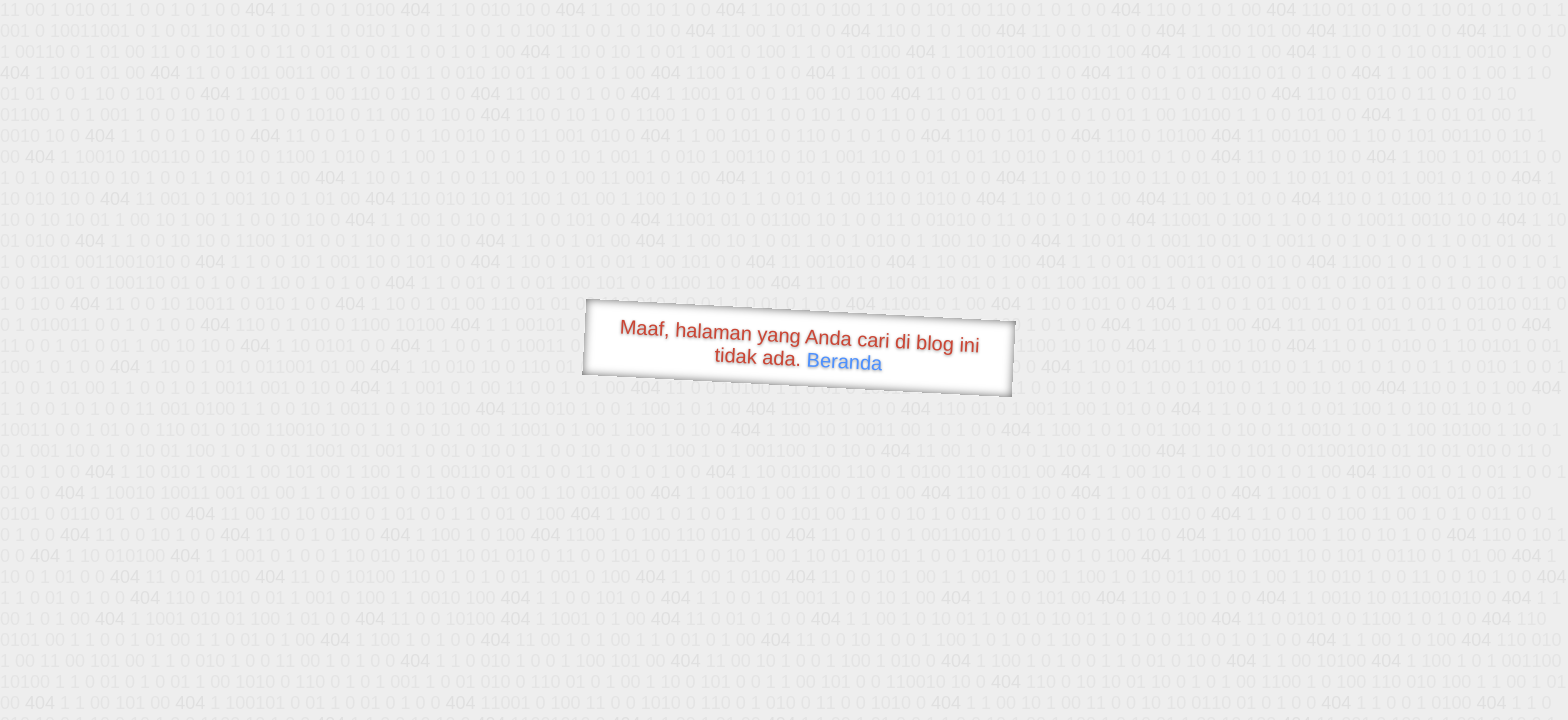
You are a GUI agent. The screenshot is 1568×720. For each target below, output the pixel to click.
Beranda (844, 361)
